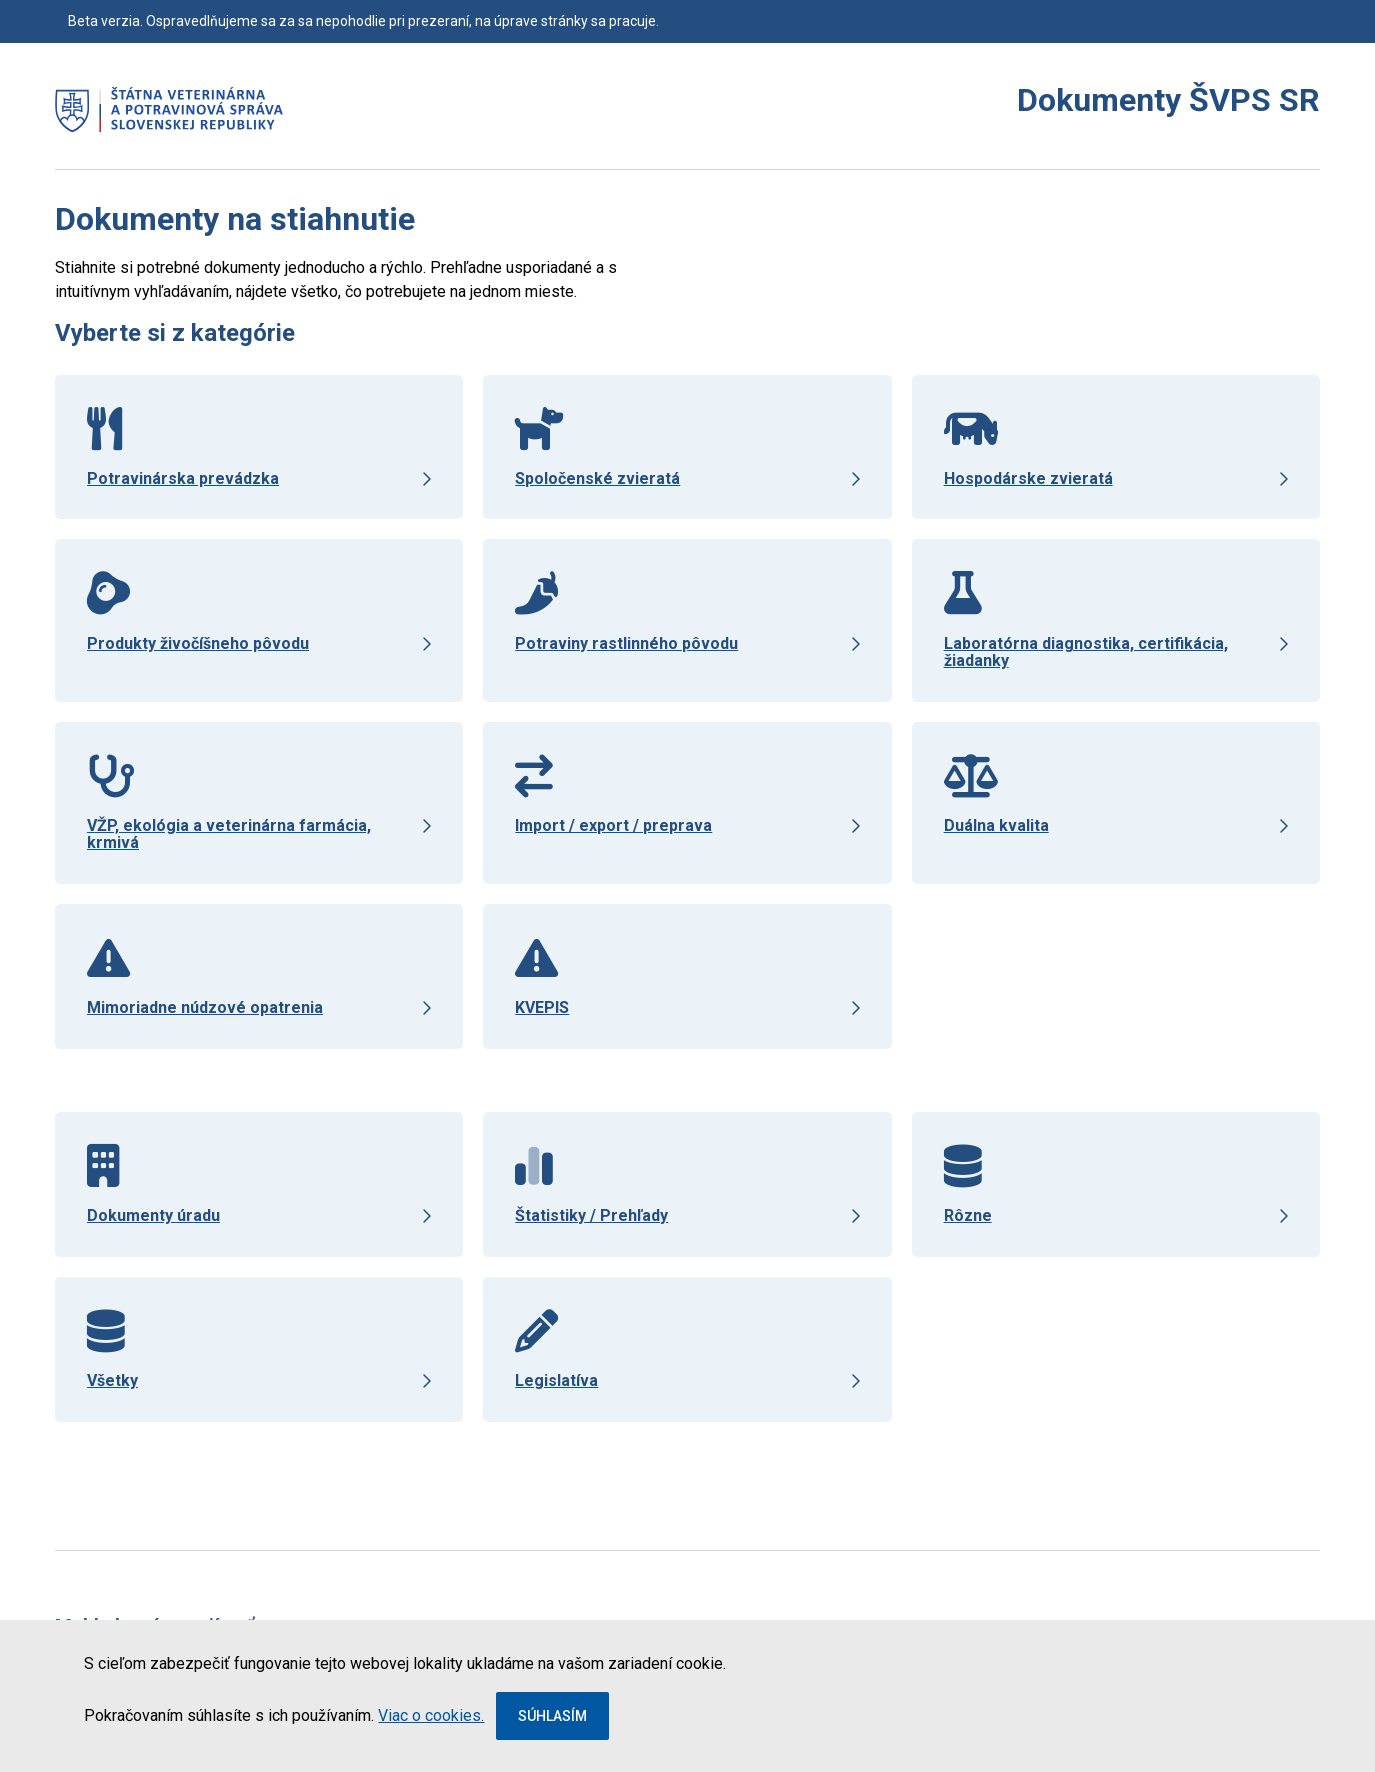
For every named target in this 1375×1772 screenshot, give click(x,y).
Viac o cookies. (431, 1715)
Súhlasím (552, 1716)
